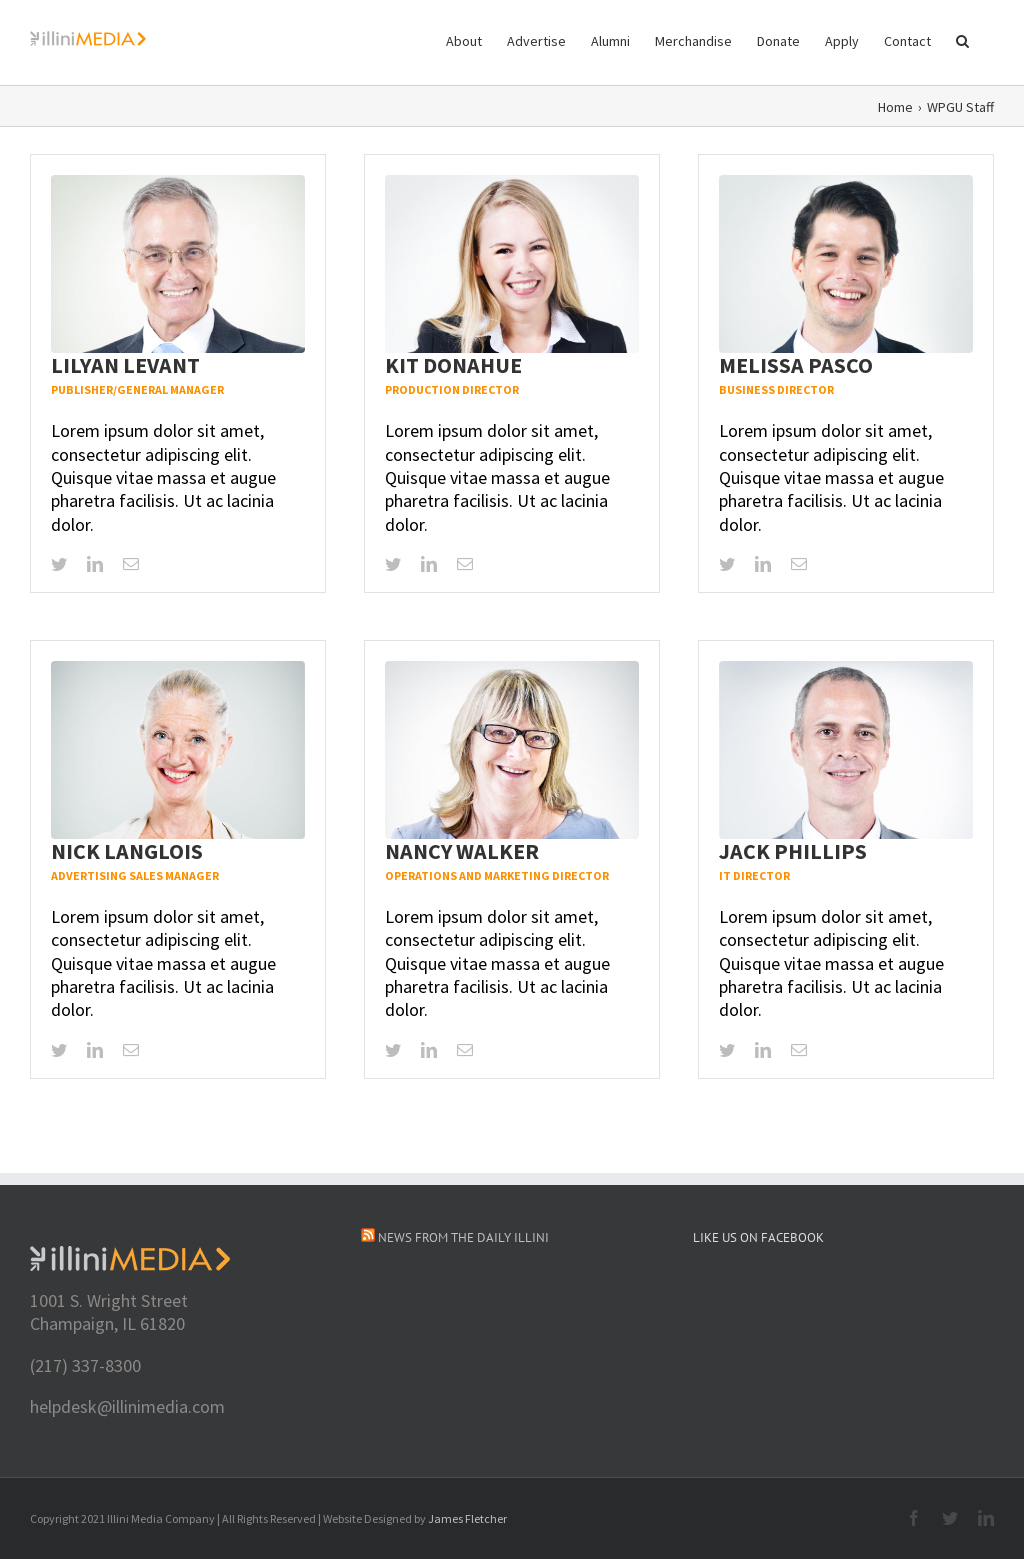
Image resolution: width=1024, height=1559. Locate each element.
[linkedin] (95, 564)
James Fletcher (467, 1518)
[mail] (131, 564)
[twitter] (59, 564)
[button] (962, 40)
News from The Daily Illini (463, 1237)
